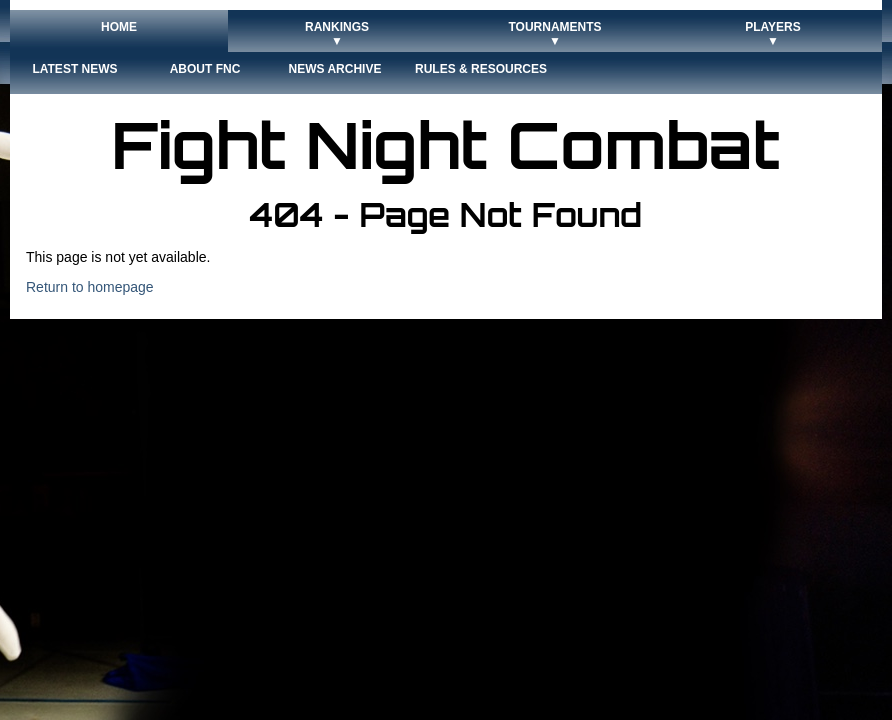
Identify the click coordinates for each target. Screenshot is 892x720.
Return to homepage (90, 287)
